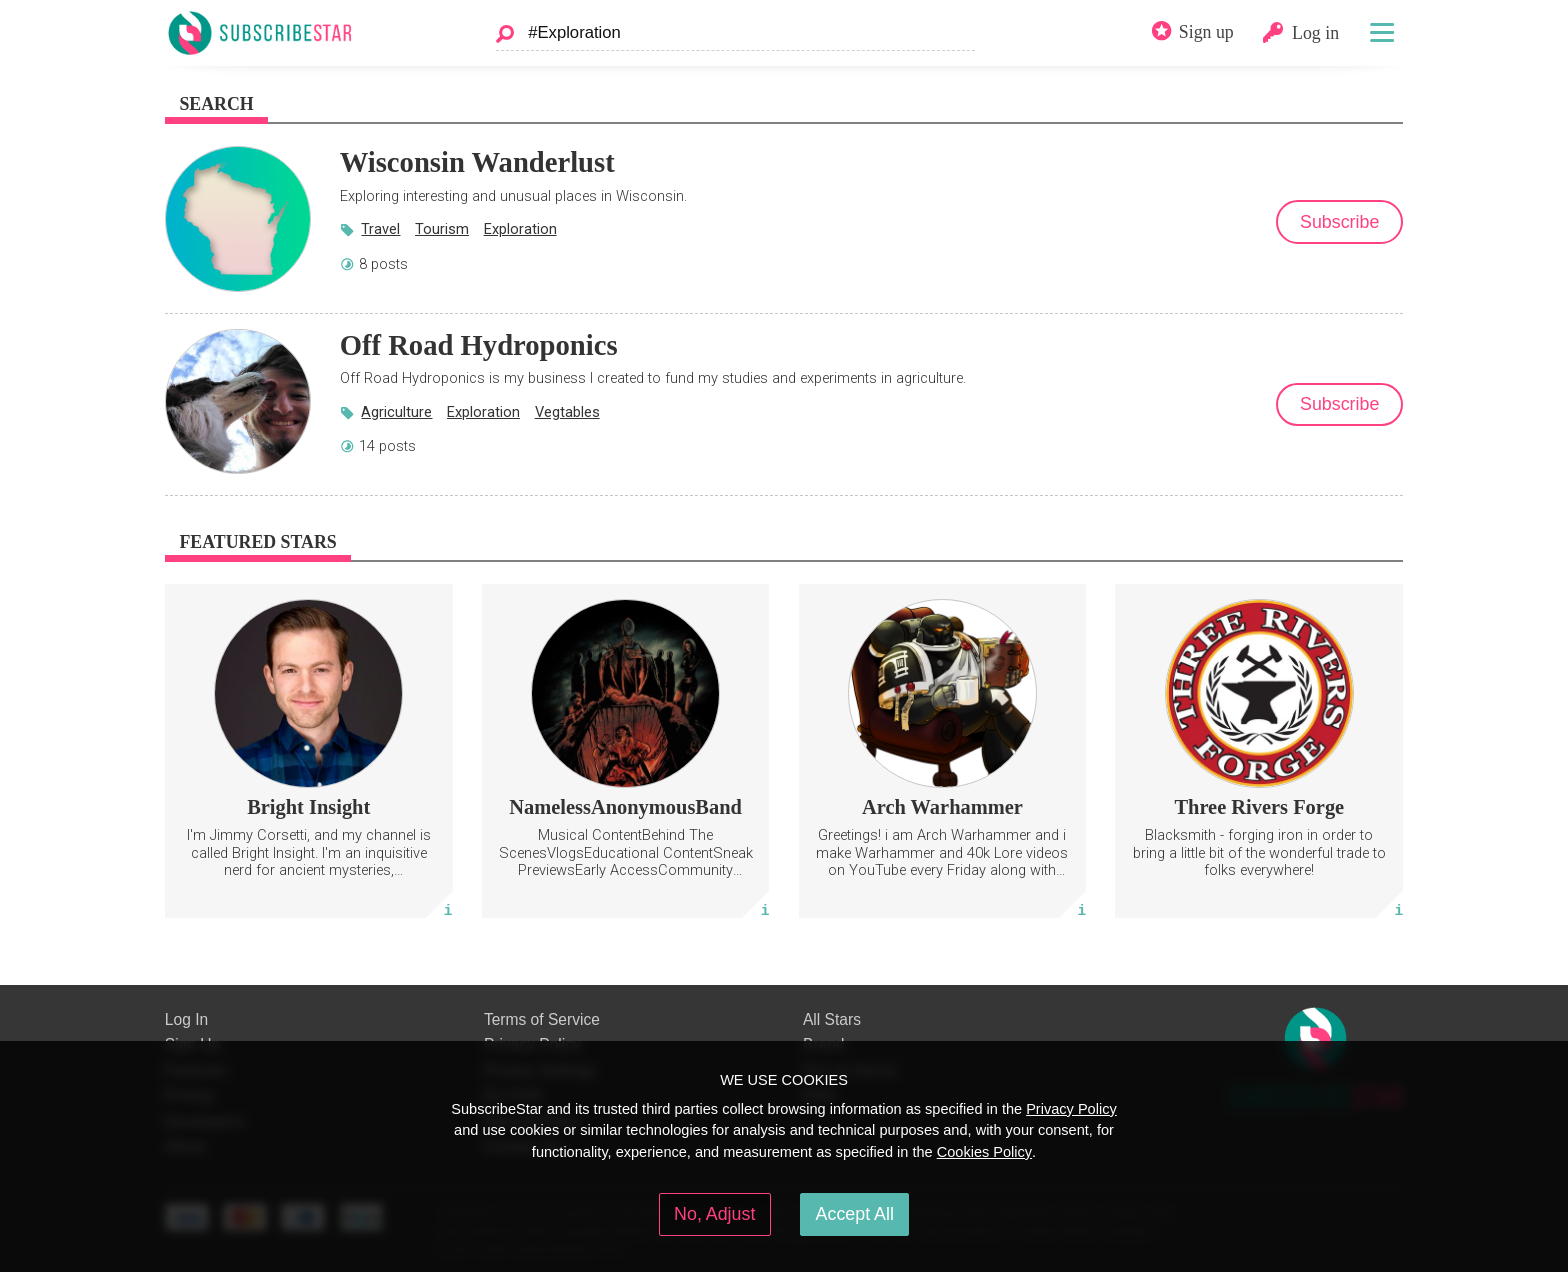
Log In (186, 1019)
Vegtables (567, 412)
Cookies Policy (984, 1152)
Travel (380, 229)
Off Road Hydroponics (479, 345)
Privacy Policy (1071, 1109)
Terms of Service (542, 1019)
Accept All (855, 1214)
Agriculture (396, 412)
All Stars (832, 1019)
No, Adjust (714, 1214)
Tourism (442, 229)
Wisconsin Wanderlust (477, 162)
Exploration (520, 229)
